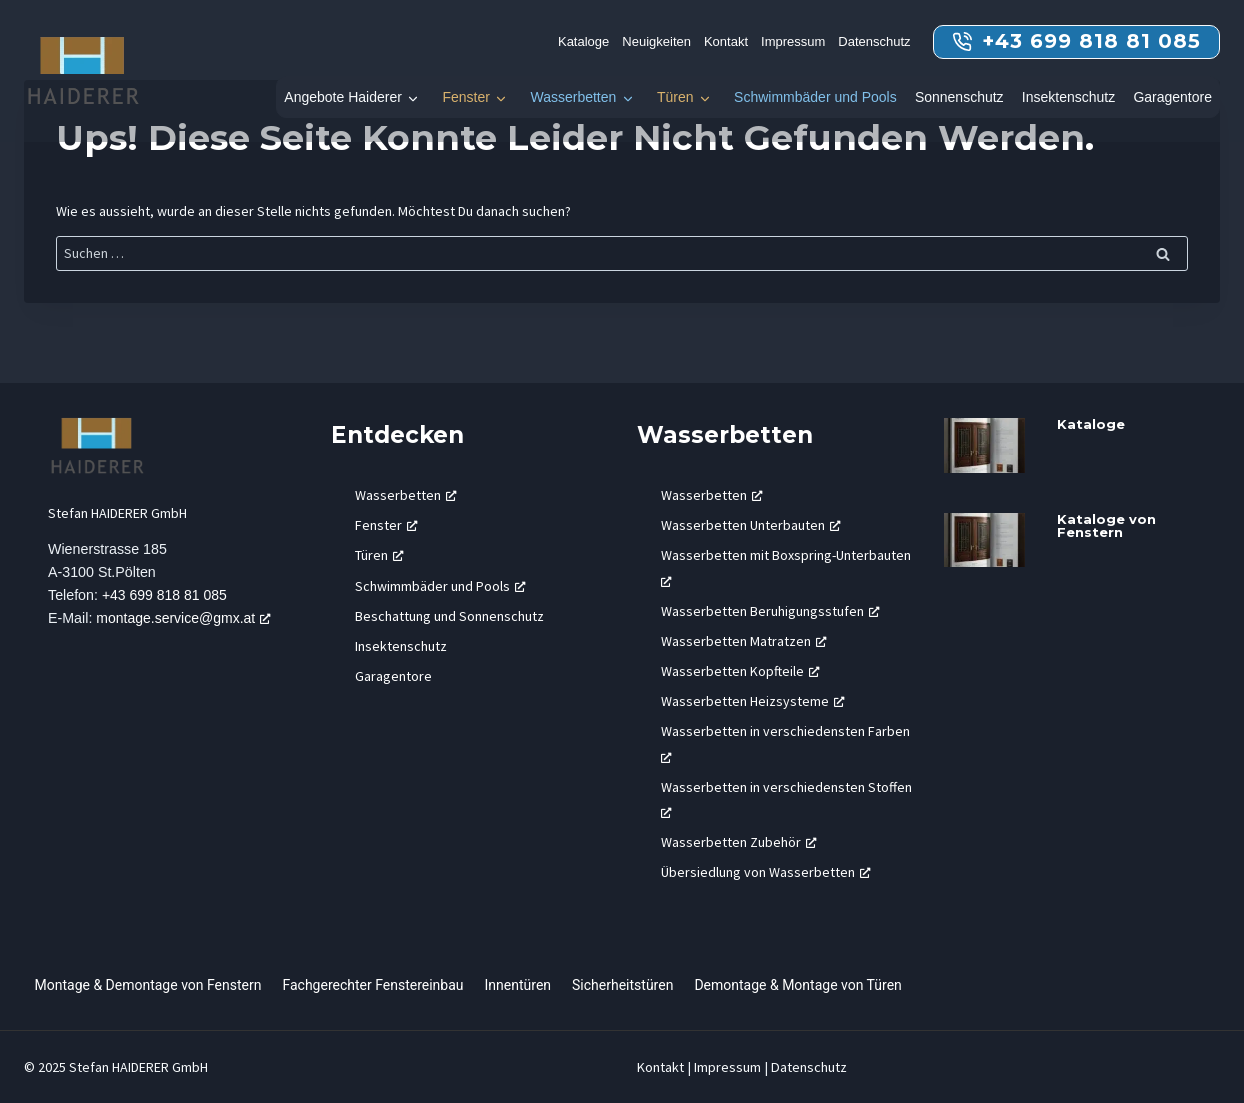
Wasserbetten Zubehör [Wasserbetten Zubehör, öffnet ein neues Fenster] (739, 842)
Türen (675, 97)
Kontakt (726, 41)
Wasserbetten (573, 97)
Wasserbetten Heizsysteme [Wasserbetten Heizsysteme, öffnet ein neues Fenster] (753, 701)
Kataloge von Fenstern (1106, 525)
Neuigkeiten (656, 41)
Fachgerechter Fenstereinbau (372, 985)
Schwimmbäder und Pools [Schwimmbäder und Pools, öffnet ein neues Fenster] (440, 586)
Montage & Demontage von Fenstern (148, 985)
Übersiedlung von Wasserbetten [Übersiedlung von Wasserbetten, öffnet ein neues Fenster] (766, 872)
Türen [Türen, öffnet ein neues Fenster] (379, 555)
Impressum (793, 41)
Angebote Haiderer (343, 97)
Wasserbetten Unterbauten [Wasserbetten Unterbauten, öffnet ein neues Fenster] (751, 525)
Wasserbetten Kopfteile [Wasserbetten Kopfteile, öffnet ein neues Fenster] (740, 671)
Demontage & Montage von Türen (797, 985)
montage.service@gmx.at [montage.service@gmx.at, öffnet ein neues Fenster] (186, 619)
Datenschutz (874, 41)
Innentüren (518, 985)
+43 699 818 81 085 (166, 596)
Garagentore (1172, 97)
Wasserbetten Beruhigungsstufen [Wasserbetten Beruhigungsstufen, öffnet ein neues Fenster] (770, 611)
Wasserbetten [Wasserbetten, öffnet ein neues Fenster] (406, 495)
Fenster (465, 97)
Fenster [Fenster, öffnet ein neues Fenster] (386, 525)
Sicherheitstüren (622, 985)
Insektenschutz (1068, 97)
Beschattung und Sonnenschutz (449, 616)
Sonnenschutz (959, 97)
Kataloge (583, 41)
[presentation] (985, 445)
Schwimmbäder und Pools (815, 97)
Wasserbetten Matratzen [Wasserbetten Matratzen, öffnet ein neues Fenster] (744, 641)
